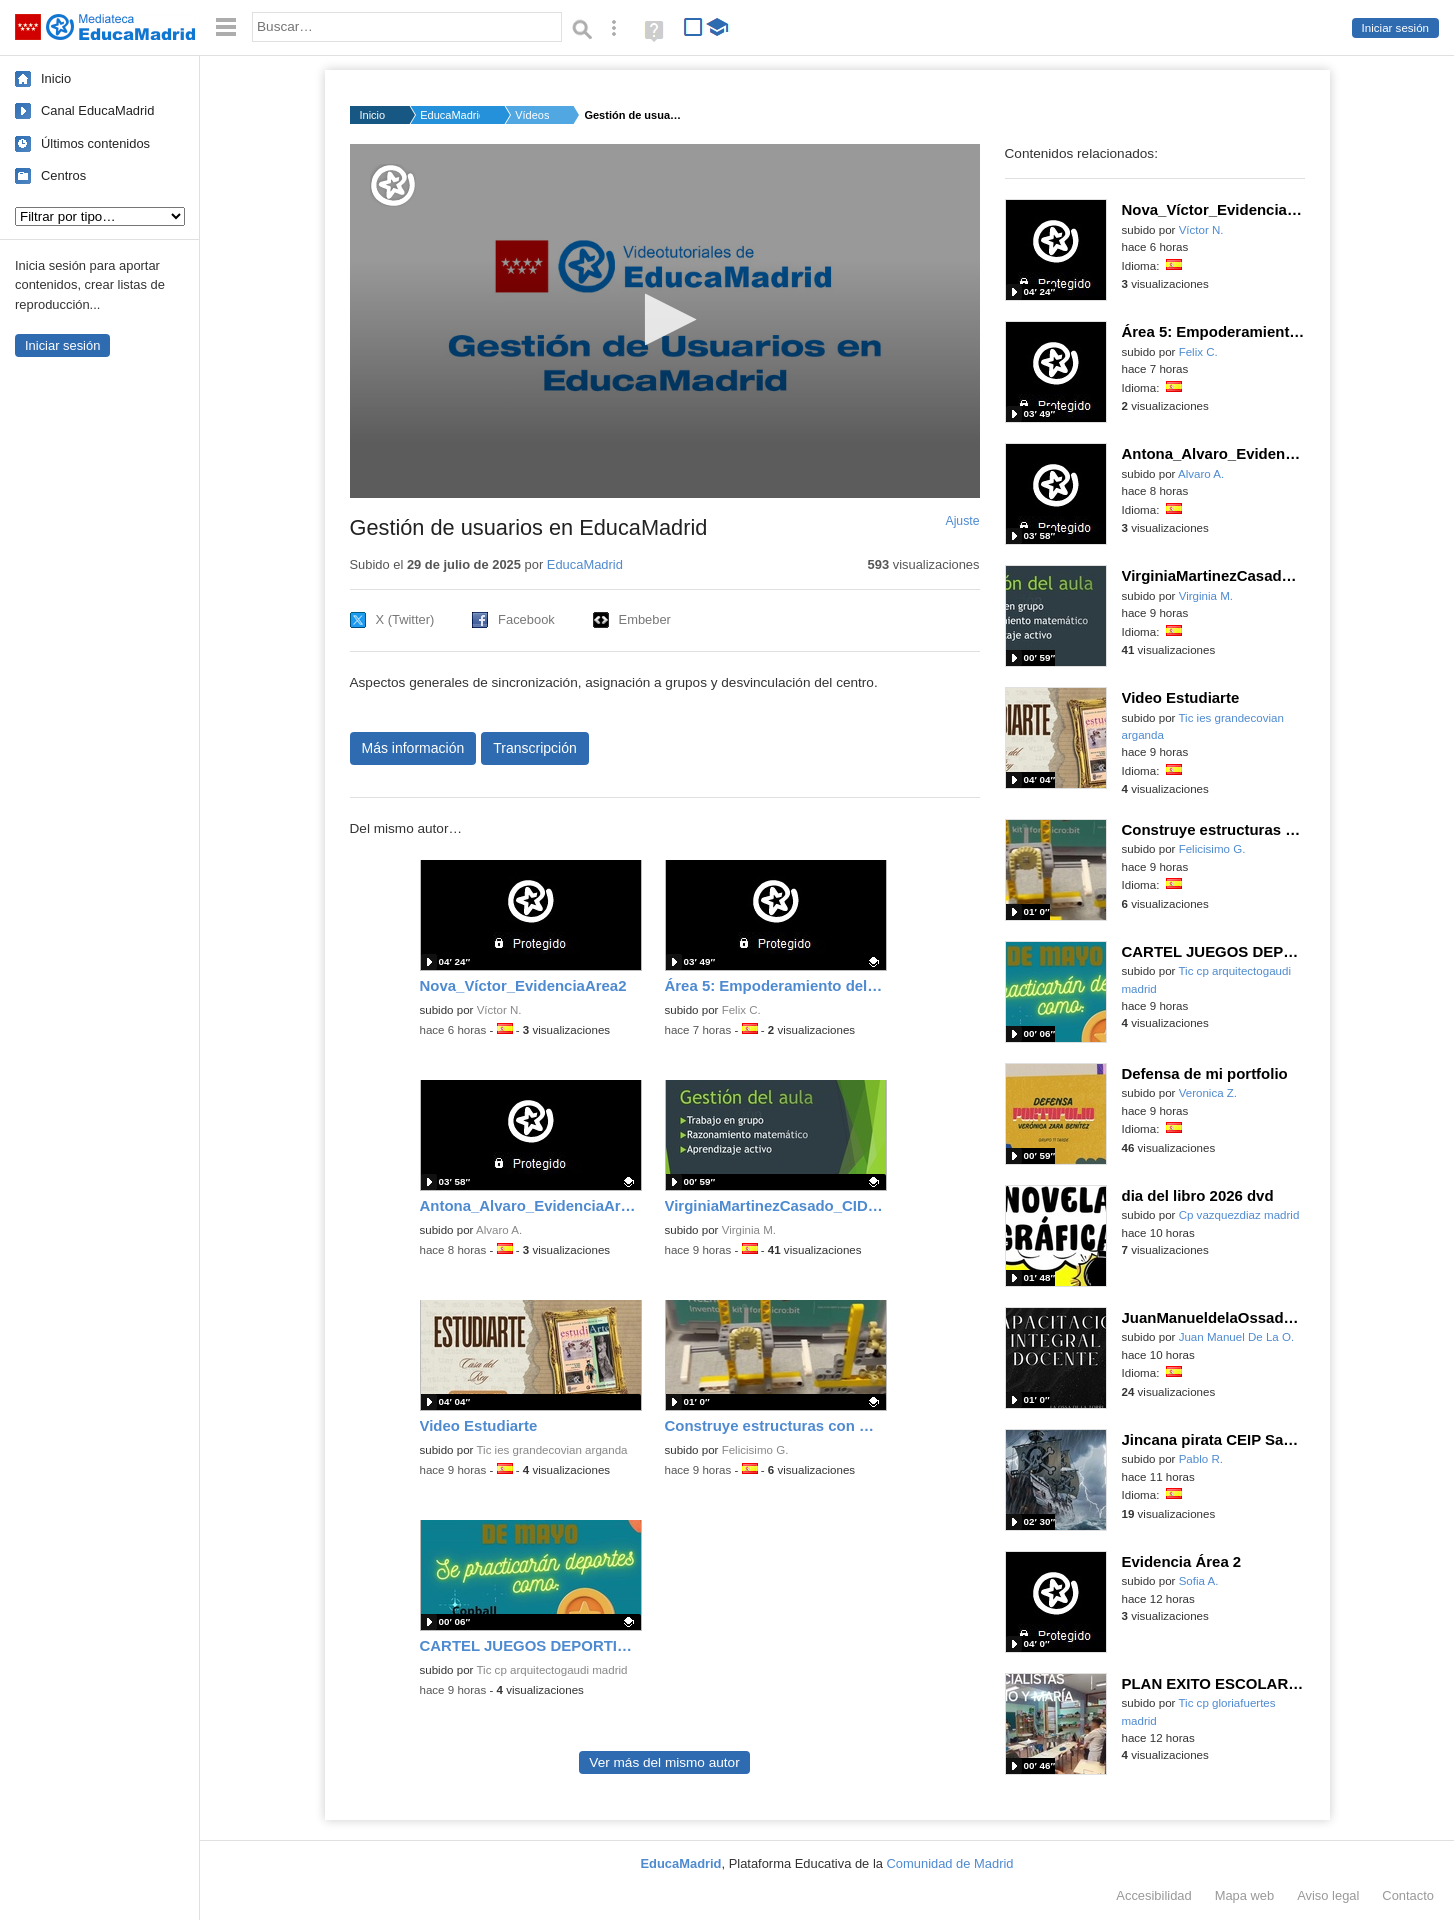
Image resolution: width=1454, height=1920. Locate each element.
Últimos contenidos (95, 143)
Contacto (1408, 1895)
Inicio (56, 78)
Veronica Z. (1208, 1093)
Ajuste (962, 521)
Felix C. (741, 1010)
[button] (664, 319)
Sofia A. (1199, 1581)
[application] (665, 321)
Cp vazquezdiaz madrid (1239, 1215)
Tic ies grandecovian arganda (551, 1450)
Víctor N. (499, 1010)
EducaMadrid (450, 115)
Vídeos (532, 115)
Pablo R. (1201, 1459)
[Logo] (393, 185)
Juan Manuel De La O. (1237, 1337)
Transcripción (535, 748)
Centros (63, 175)
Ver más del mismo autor (664, 1762)
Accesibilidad (1153, 1895)
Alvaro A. (499, 1230)
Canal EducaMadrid (97, 110)
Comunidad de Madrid (950, 1863)
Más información (413, 748)
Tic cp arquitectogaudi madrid (551, 1670)
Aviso (1328, 1895)
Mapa (1245, 1895)
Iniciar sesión (1395, 28)
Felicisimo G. (755, 1450)
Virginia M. (749, 1230)
